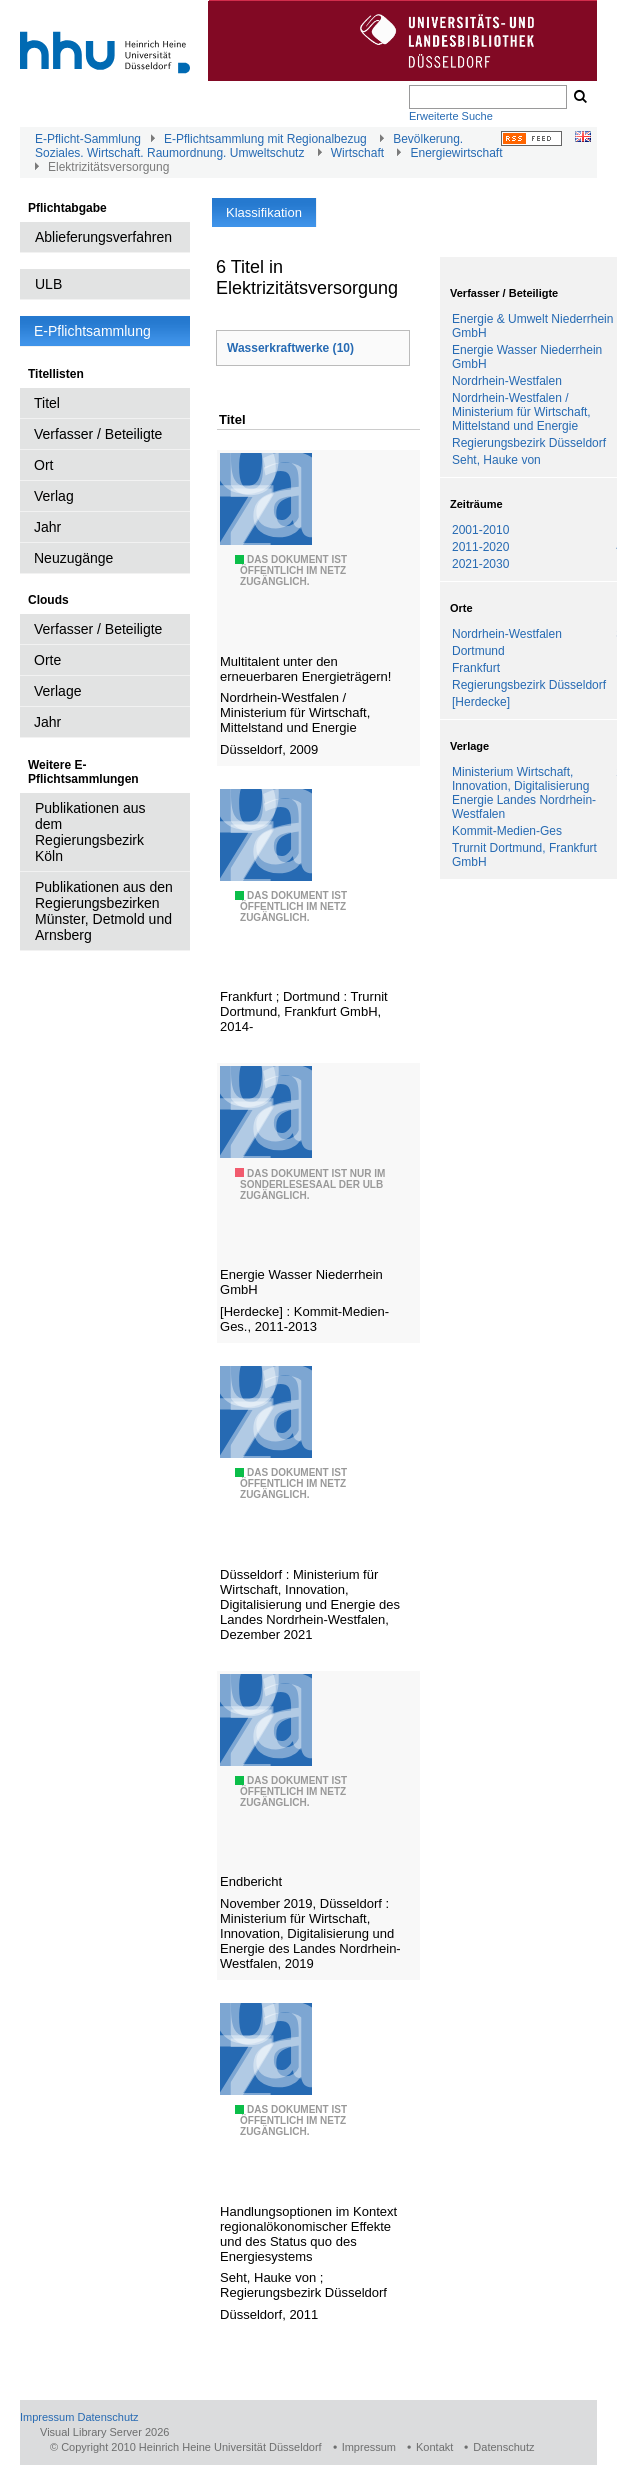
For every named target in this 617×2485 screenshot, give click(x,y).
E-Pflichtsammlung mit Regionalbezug (265, 139)
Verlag (54, 496)
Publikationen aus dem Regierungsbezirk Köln (90, 832)
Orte (47, 660)
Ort (43, 465)
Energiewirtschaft (456, 153)
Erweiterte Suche (451, 116)
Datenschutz (107, 2417)
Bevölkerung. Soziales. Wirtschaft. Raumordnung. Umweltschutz (249, 146)
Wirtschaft (357, 153)
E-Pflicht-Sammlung (88, 139)
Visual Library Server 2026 (104, 2432)
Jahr (47, 527)
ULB (48, 284)
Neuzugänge (73, 558)
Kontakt (434, 2447)
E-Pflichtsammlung (92, 331)
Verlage (57, 691)
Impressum (47, 2417)
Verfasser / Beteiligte (98, 434)
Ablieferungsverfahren (103, 237)
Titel (47, 403)
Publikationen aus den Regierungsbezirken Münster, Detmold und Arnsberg (104, 911)
